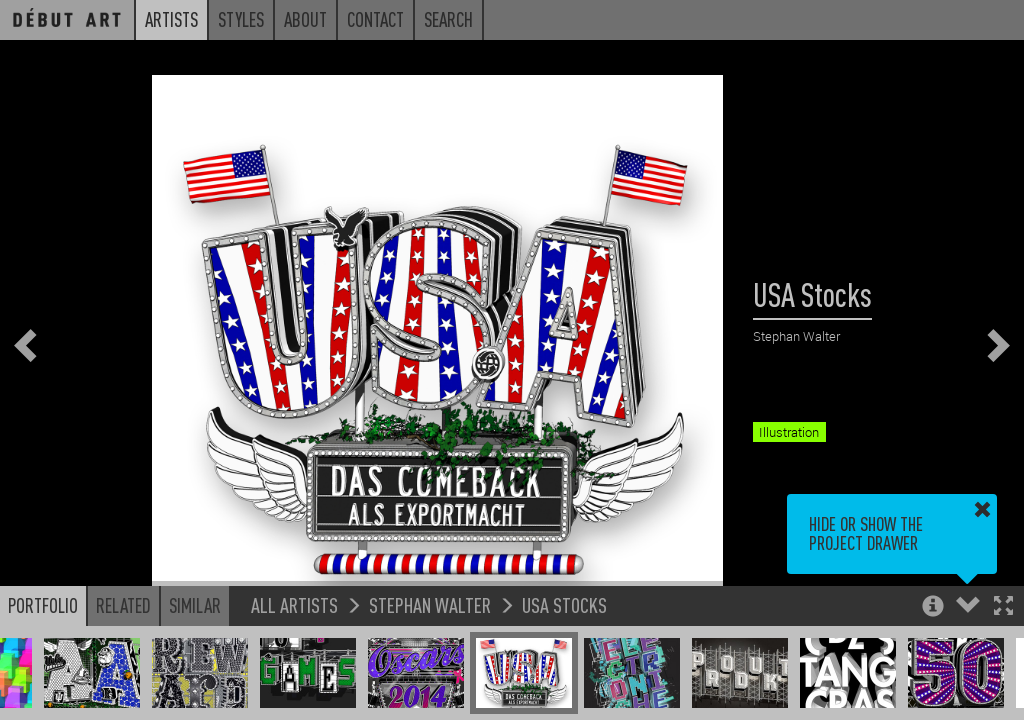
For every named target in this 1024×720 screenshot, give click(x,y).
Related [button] (123, 605)
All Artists (294, 604)
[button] (1003, 607)
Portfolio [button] (43, 605)
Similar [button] (195, 605)
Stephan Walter (430, 604)
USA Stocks (564, 604)
